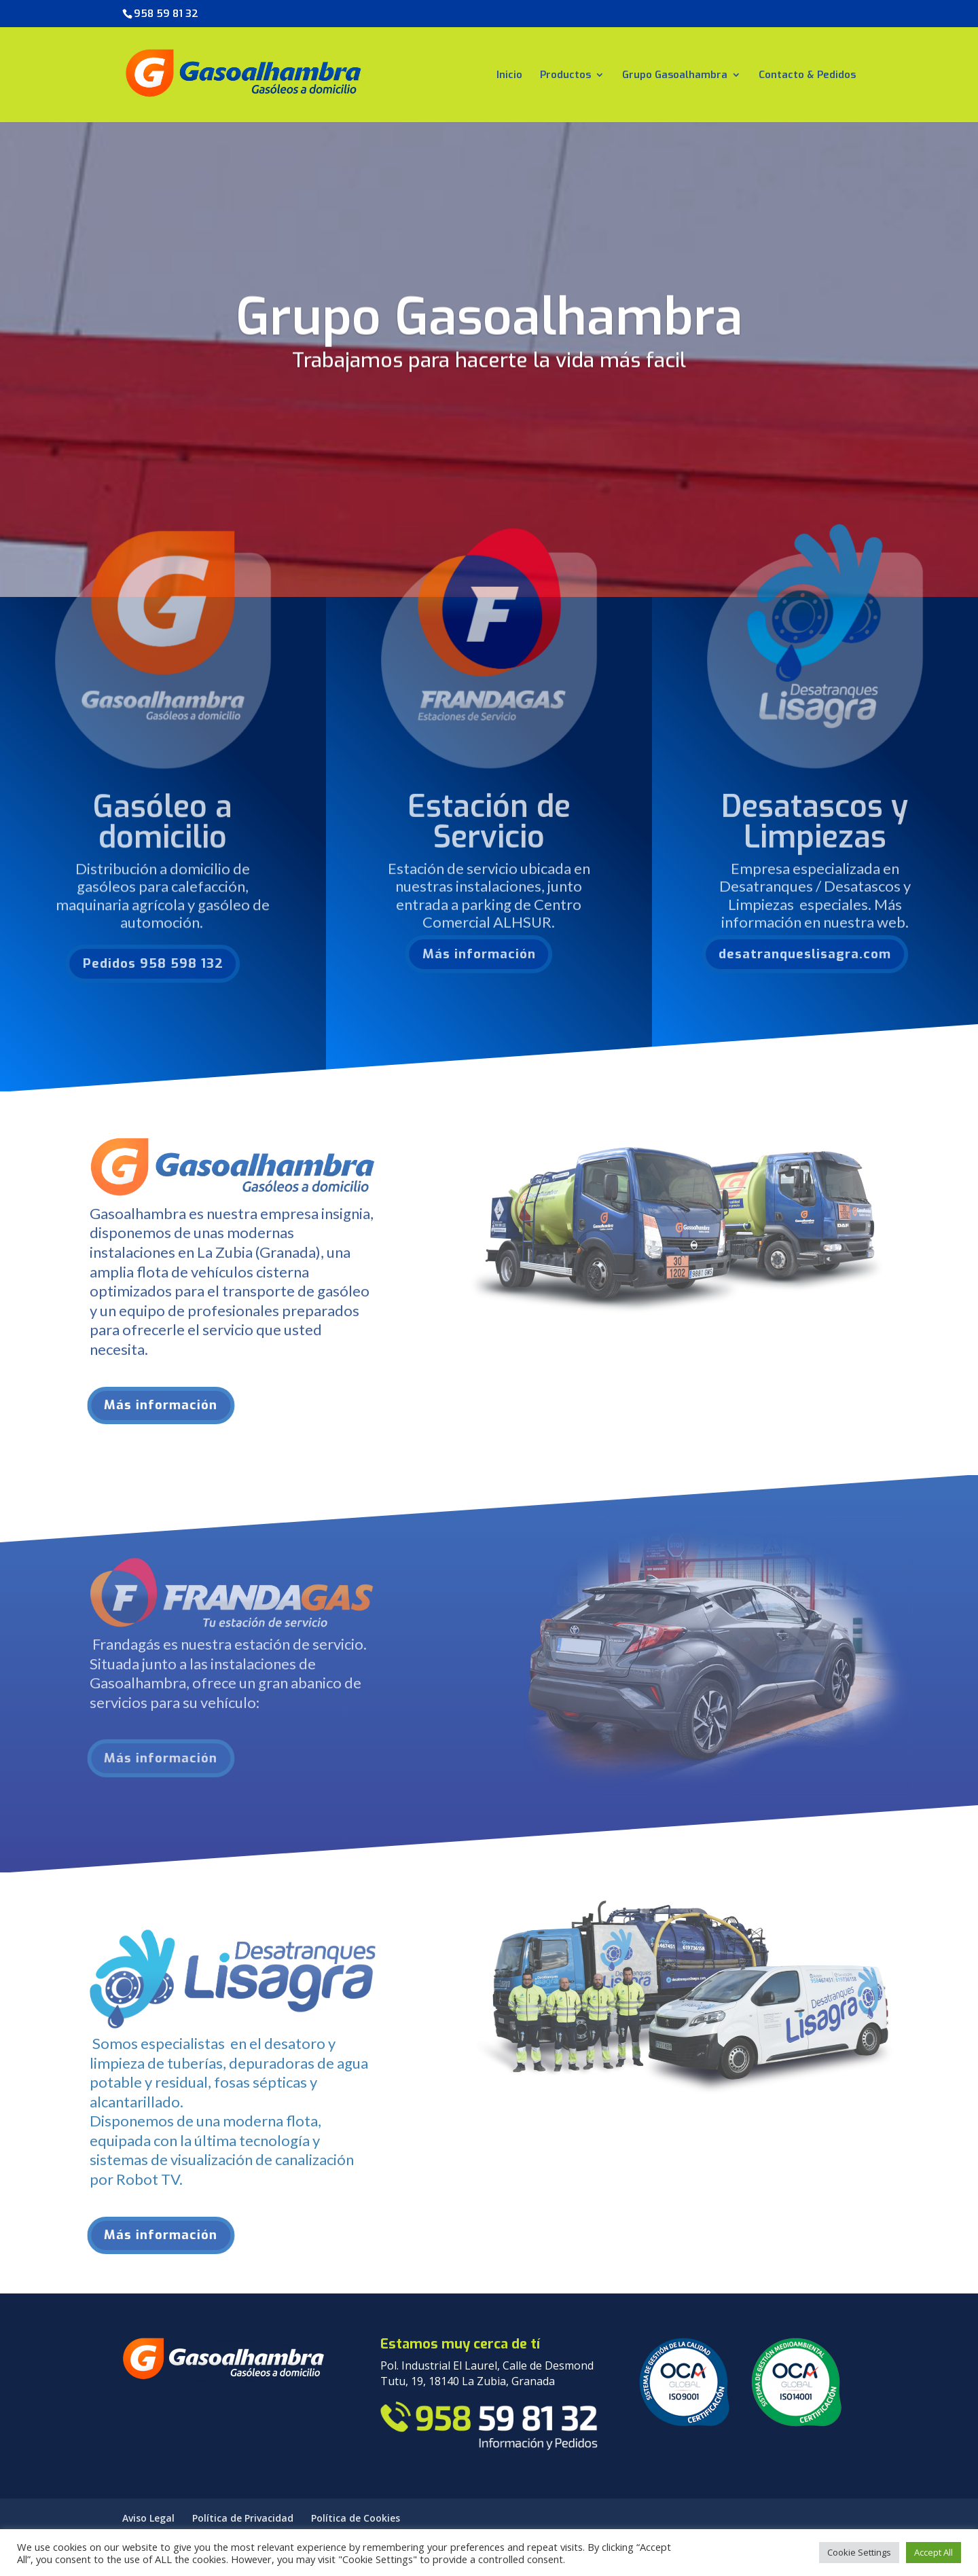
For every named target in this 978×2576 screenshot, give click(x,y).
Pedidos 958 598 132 (124, 963)
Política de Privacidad (242, 2517)
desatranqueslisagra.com (775, 953)
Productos (565, 75)
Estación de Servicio (489, 849)
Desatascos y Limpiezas (814, 849)
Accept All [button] (933, 2552)
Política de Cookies (355, 2517)
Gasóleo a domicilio (162, 850)
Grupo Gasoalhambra (674, 75)
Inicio (509, 75)
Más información (450, 953)
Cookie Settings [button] (859, 2552)
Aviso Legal (148, 2517)
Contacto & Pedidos (807, 75)
